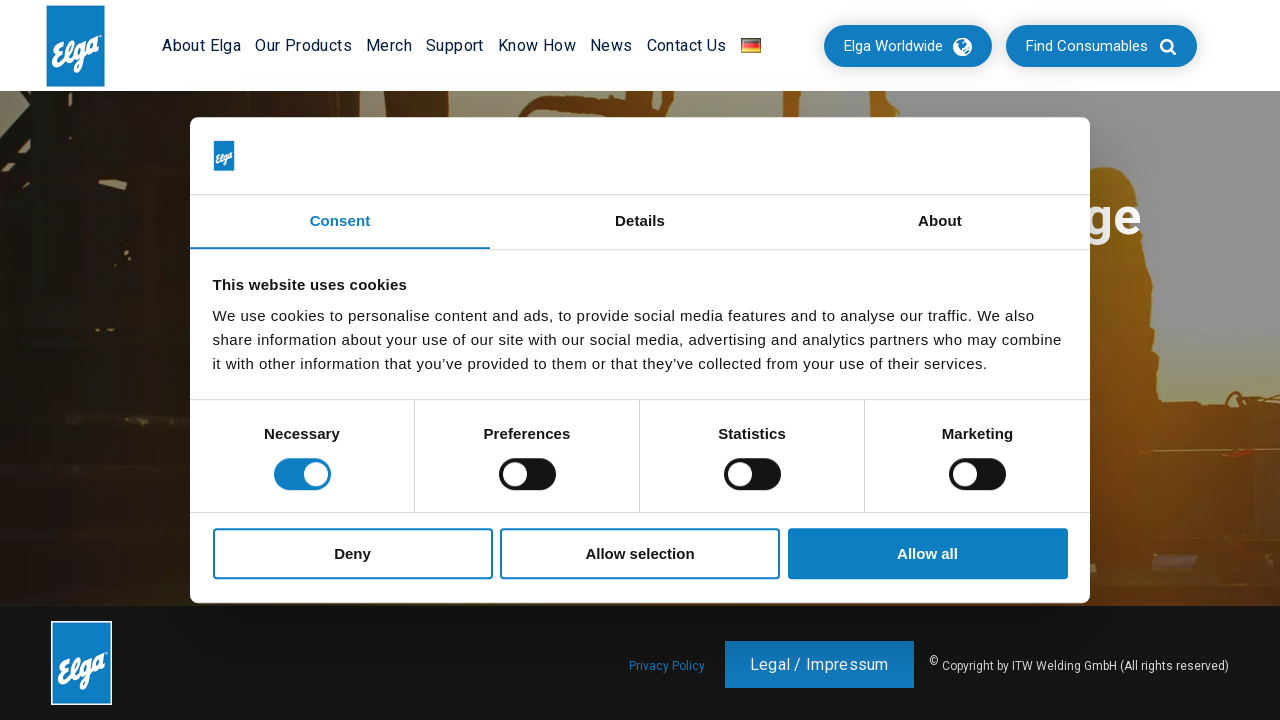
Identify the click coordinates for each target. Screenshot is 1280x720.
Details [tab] (640, 220)
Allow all (927, 554)
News (611, 45)
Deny (352, 554)
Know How (537, 45)
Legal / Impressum (819, 664)
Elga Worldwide (893, 46)
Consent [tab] (340, 220)
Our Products (303, 45)
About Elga (201, 45)
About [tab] (940, 220)
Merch (389, 45)
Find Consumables (1087, 46)
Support (455, 45)
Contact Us (687, 45)
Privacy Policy (667, 666)
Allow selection (639, 554)
